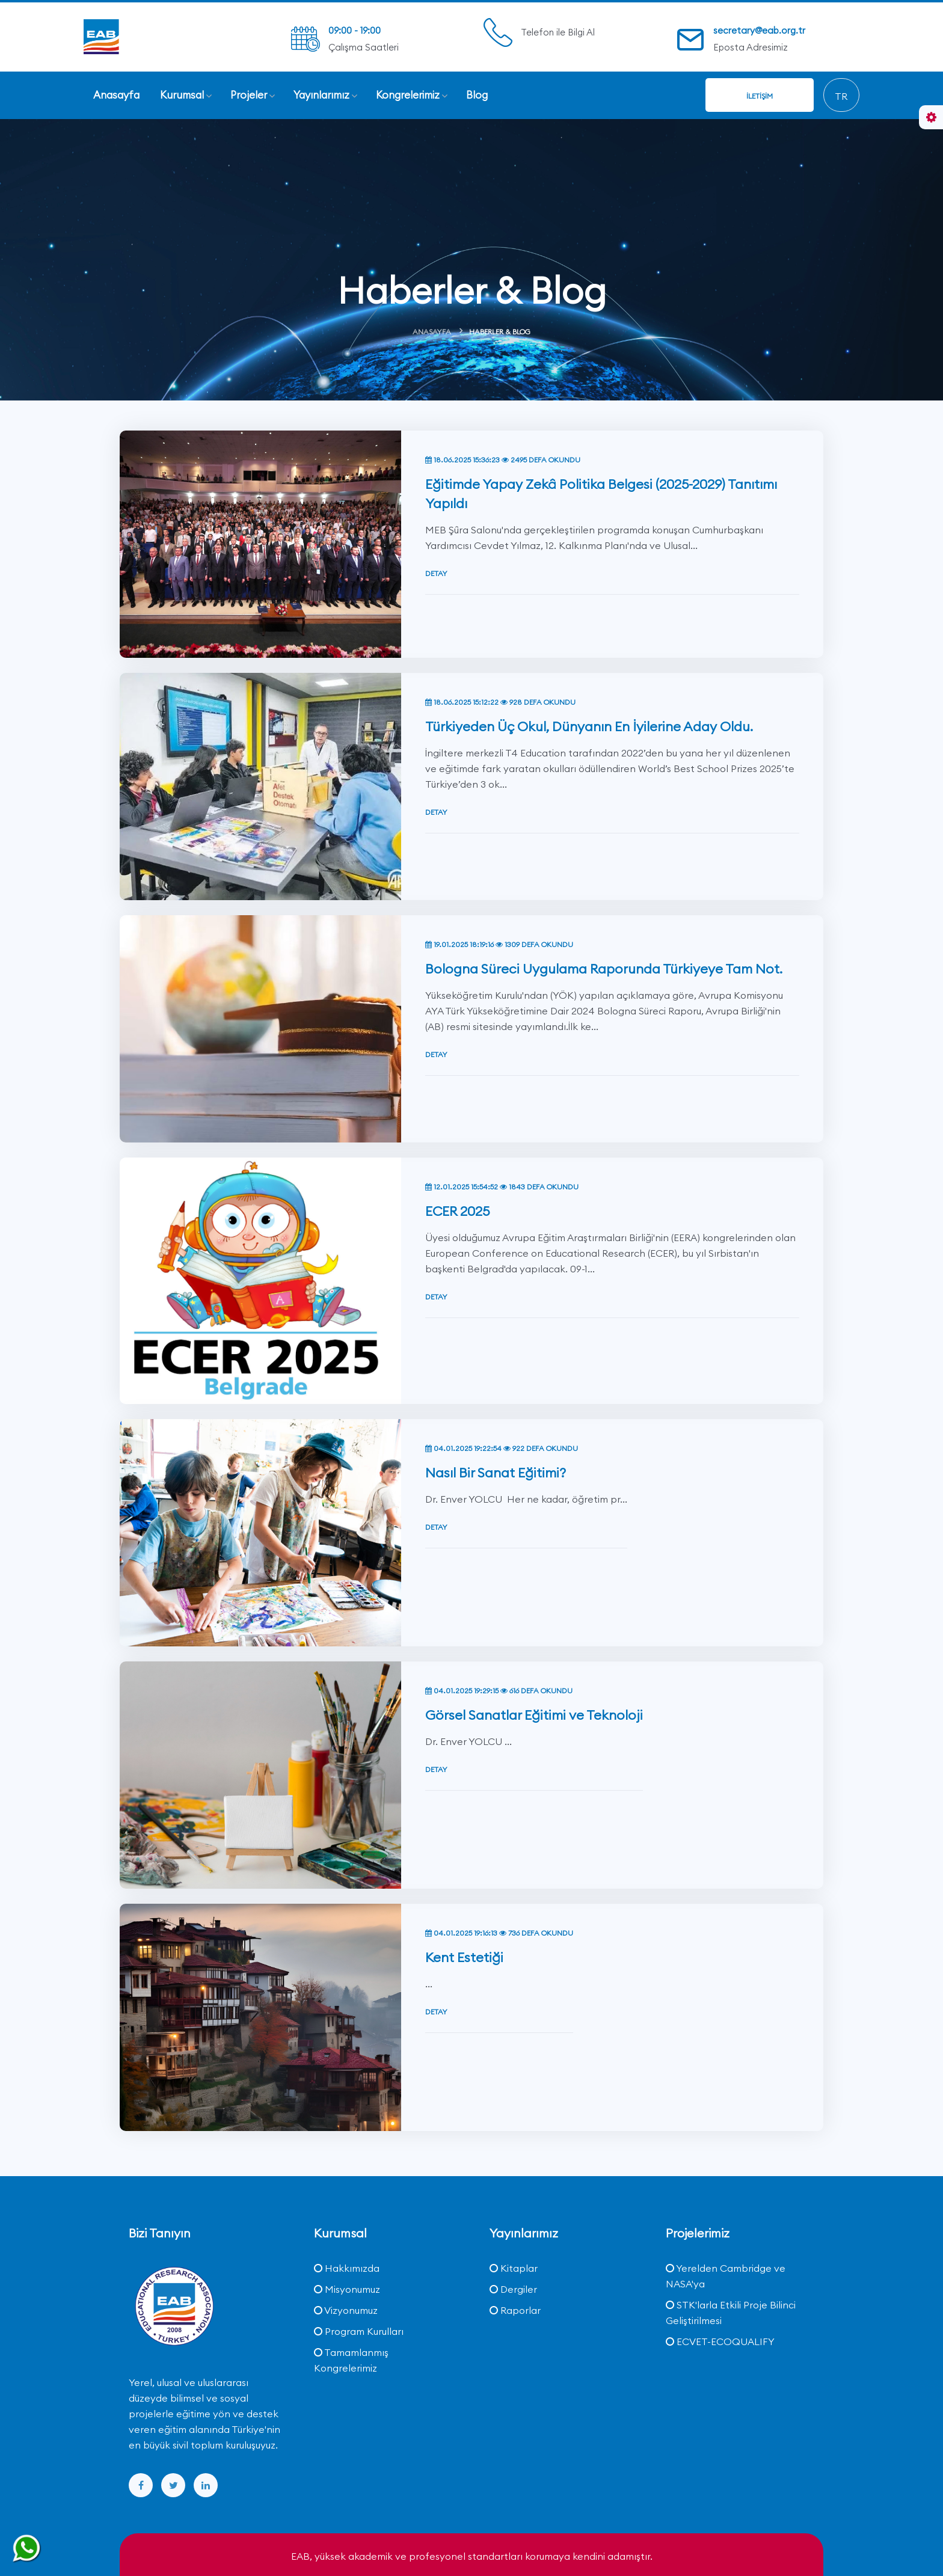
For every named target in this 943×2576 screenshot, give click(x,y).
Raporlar (515, 2310)
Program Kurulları (359, 2331)
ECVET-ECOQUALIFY (720, 2341)
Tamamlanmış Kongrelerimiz (351, 2360)
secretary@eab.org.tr (759, 30)
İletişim (759, 95)
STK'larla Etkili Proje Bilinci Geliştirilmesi (731, 2312)
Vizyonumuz (346, 2310)
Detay (436, 516)
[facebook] (141, 2485)
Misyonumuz (347, 2289)
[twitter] (173, 2485)
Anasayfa (432, 331)
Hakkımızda (346, 2268)
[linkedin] (206, 2485)
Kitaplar (514, 2268)
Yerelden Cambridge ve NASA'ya (725, 2276)
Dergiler (513, 2289)
